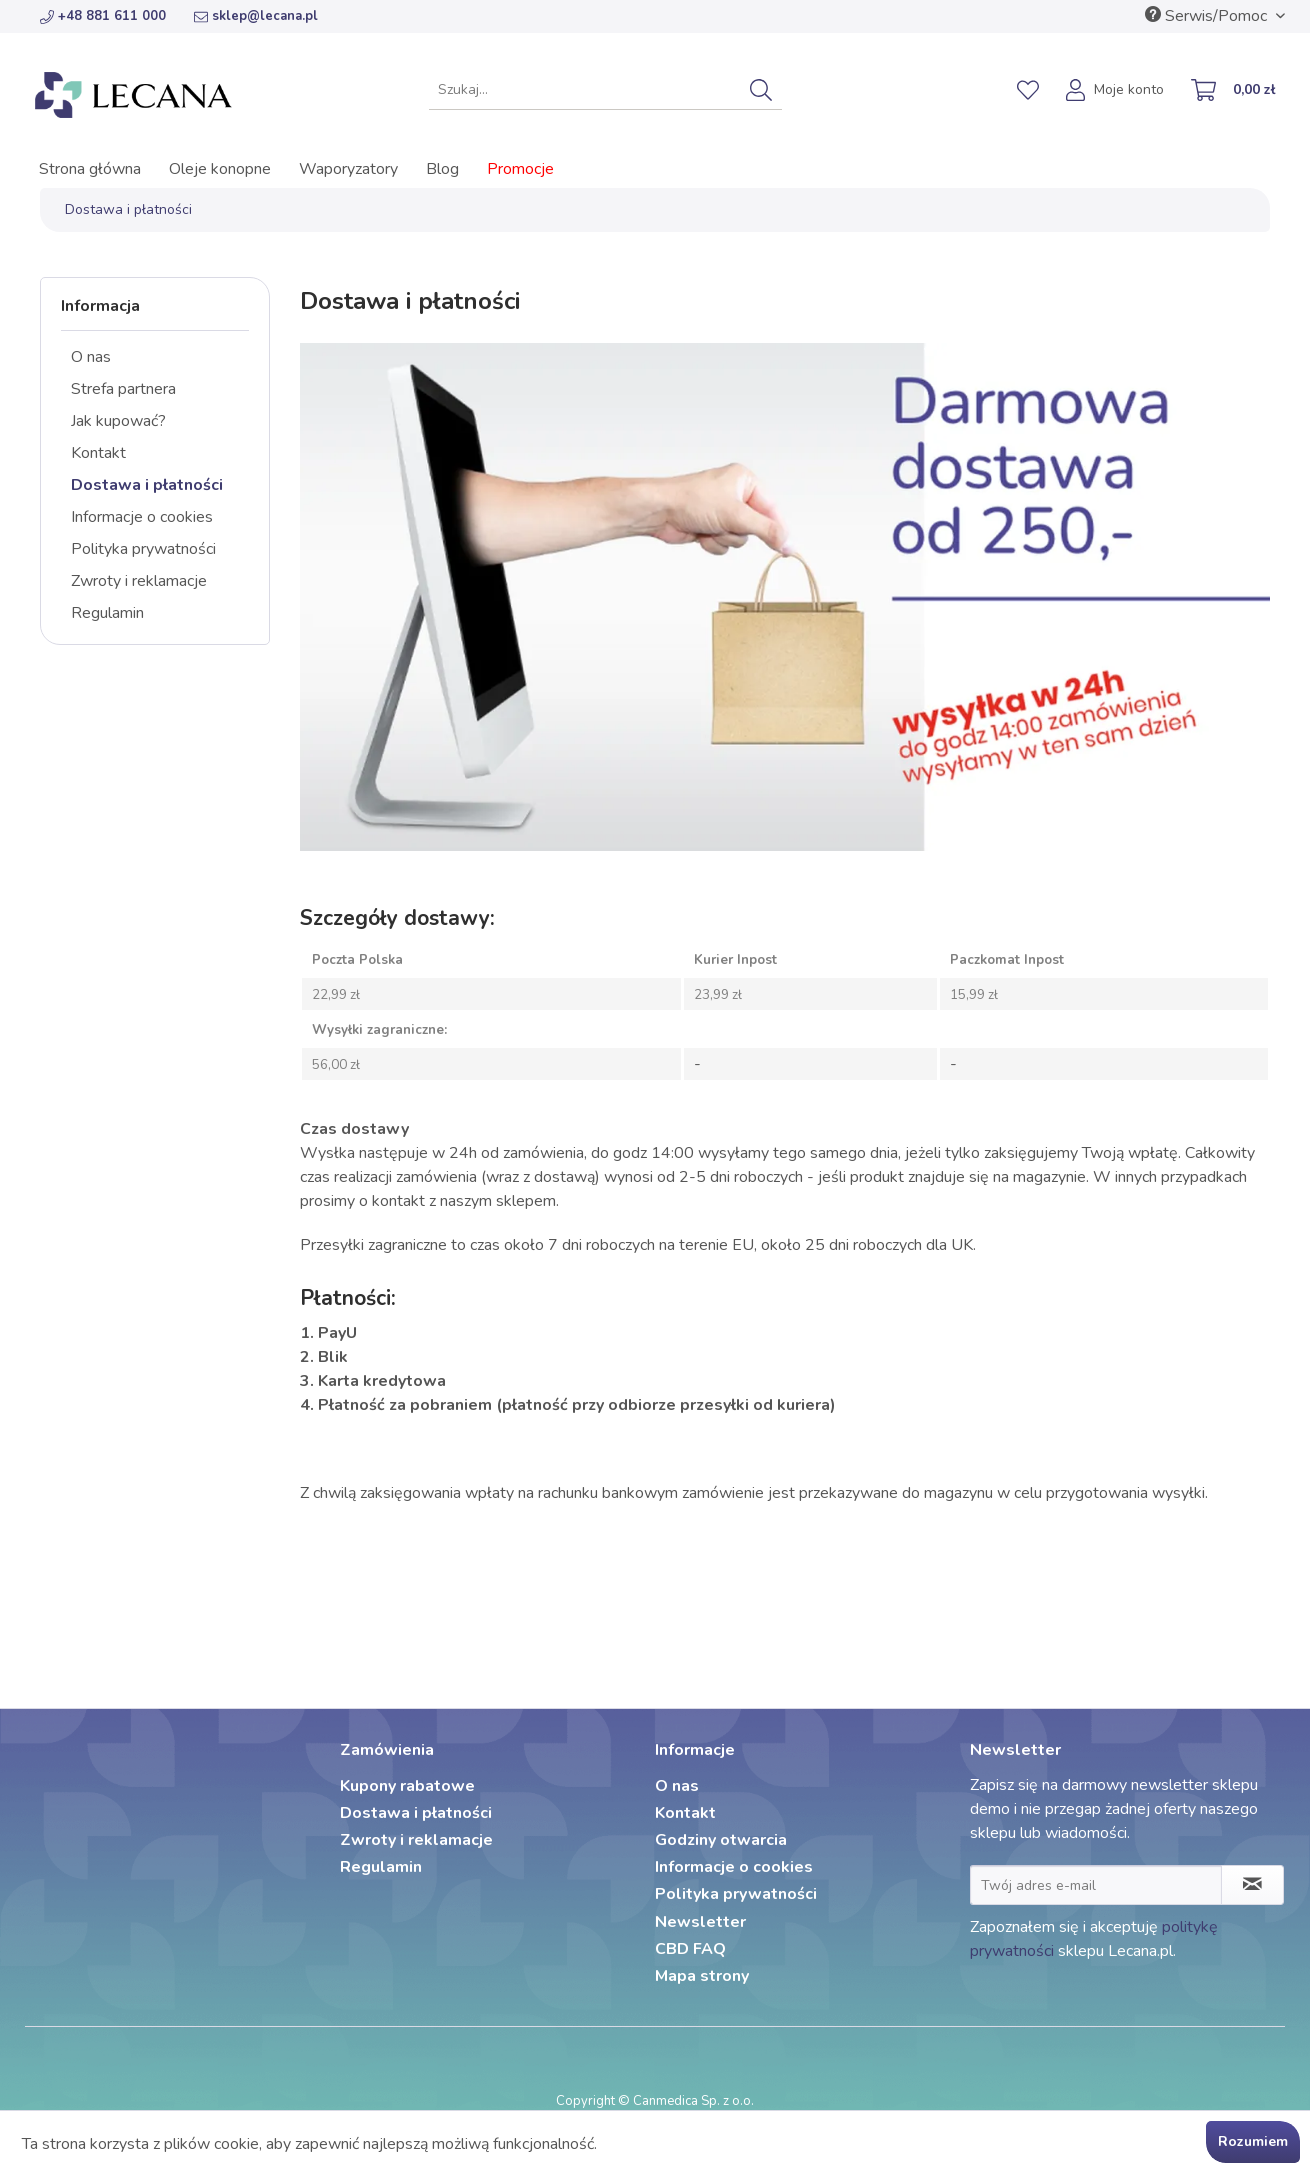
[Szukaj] (761, 90)
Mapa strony (702, 1976)
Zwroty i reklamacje (139, 581)
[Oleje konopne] (220, 169)
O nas (91, 357)
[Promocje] (520, 169)
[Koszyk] (1234, 92)
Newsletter (700, 1922)
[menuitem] (605, 90)
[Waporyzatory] (348, 169)
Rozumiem (1253, 2141)
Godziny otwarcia (721, 1840)
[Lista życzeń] (1028, 90)
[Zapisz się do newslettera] (1252, 1885)
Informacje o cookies (142, 517)
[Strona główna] (90, 169)
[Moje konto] (1116, 92)
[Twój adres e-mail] (1096, 1885)
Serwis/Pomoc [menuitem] (1208, 16)
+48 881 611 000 (103, 16)
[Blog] (442, 169)
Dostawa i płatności (147, 485)
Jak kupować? (118, 421)
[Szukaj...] (605, 90)
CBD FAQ (690, 1949)
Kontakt (98, 453)
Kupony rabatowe (407, 1786)
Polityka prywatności (143, 549)
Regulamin (107, 613)
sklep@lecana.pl (256, 16)
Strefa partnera (123, 389)
